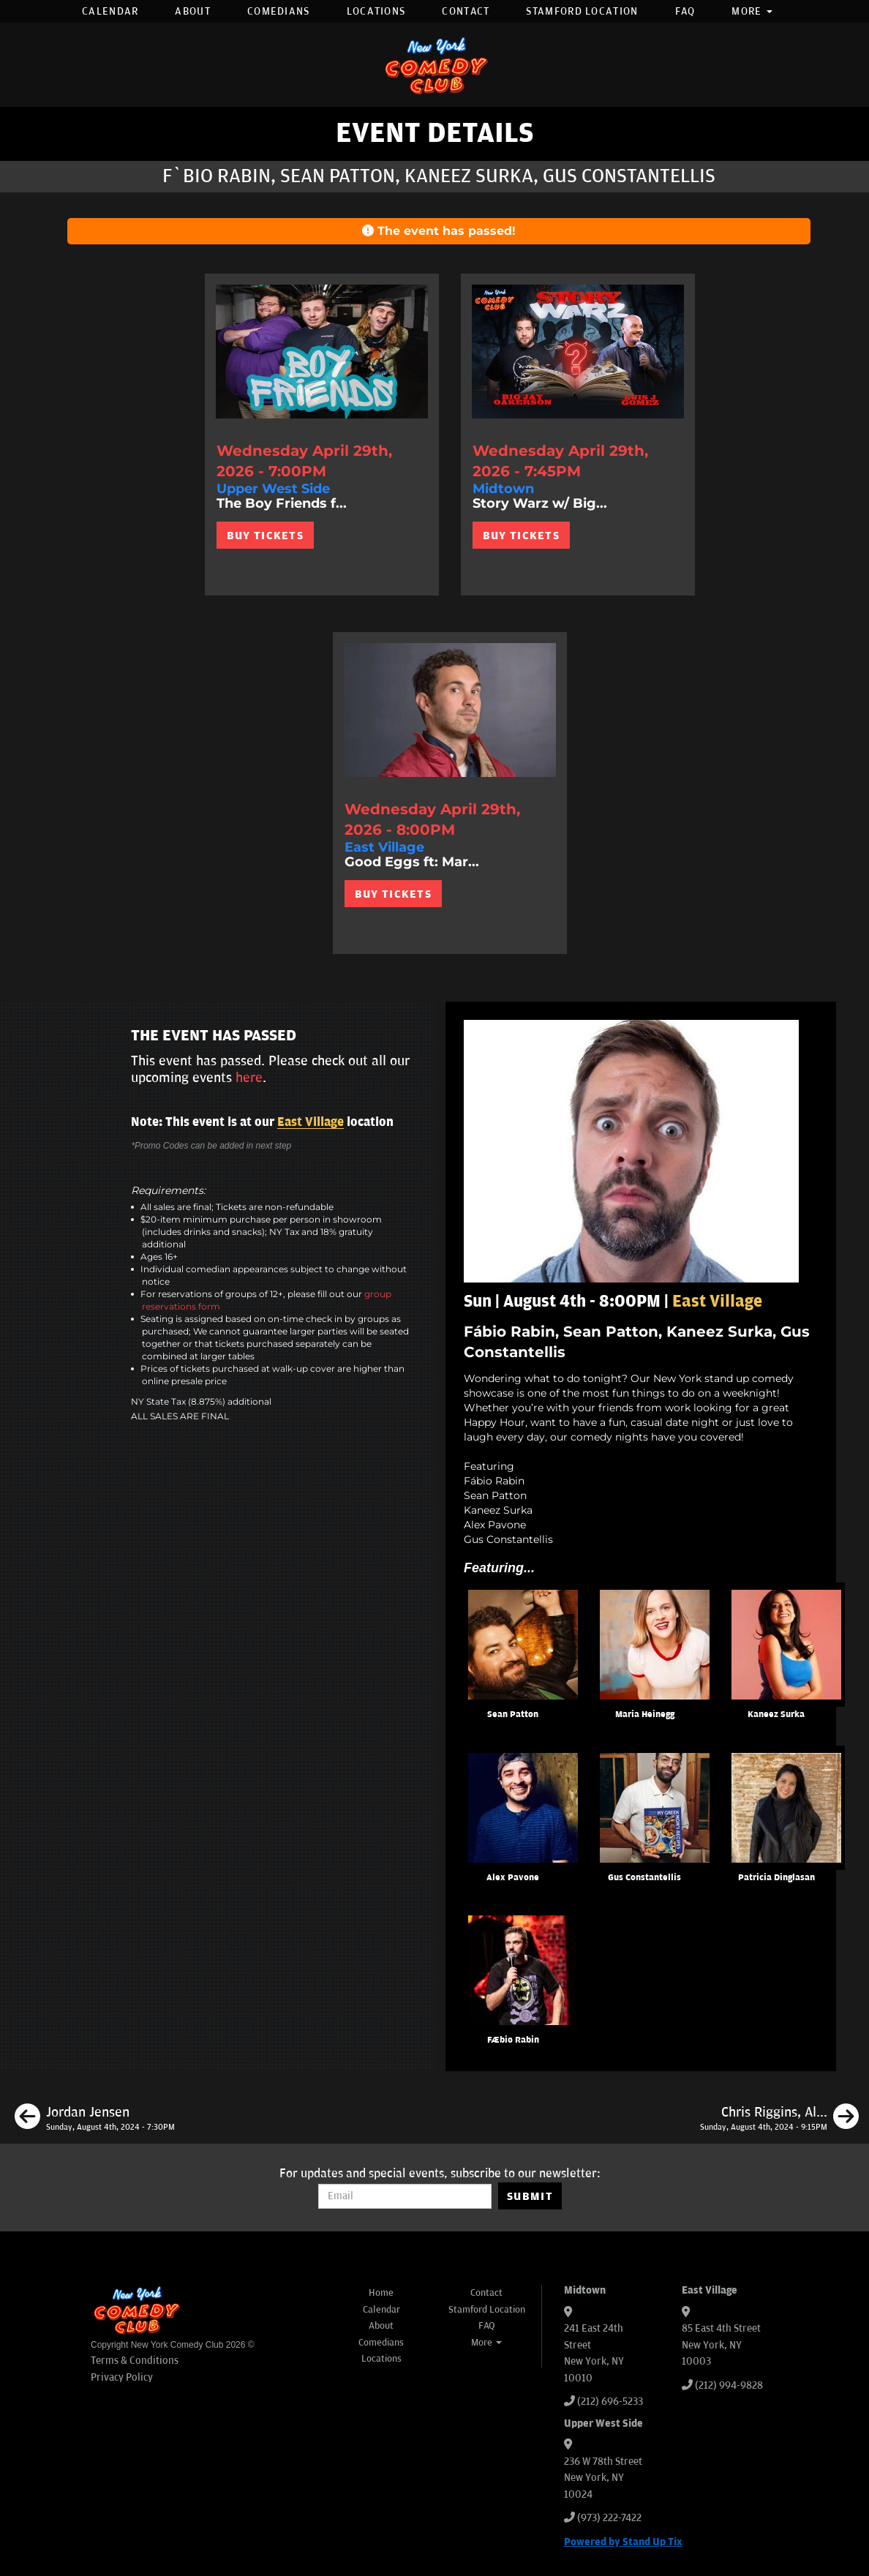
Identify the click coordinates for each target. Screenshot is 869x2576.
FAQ (685, 11)
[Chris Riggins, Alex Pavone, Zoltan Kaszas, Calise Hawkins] (779, 2119)
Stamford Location (582, 11)
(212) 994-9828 (729, 2385)
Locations (376, 11)
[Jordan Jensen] (95, 2119)
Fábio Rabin (513, 2040)
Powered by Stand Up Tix (623, 2542)
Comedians (278, 11)
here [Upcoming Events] (249, 1078)
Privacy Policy (122, 2377)
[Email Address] (405, 2196)
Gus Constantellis (644, 1877)
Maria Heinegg (644, 1714)
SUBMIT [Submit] (530, 2196)
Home (381, 2293)
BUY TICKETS (265, 535)
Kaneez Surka (776, 1714)
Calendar (110, 11)
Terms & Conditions (134, 2360)
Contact (465, 11)
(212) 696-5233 (610, 2401)
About (193, 11)
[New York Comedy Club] (434, 65)
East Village (310, 1122)
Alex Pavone (512, 1877)
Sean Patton (512, 1714)
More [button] (751, 11)
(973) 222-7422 (609, 2518)
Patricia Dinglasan (776, 1877)
